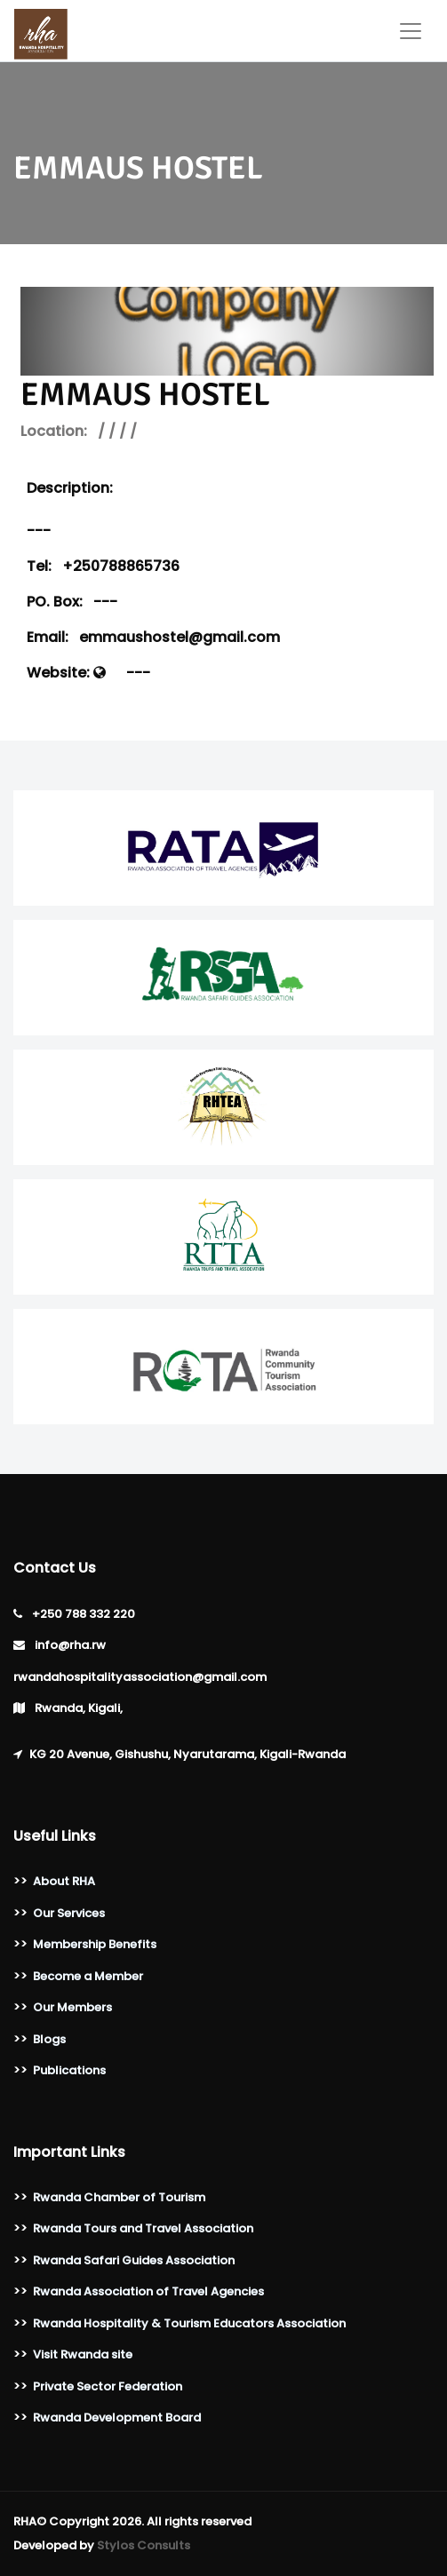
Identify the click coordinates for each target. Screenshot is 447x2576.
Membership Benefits (94, 1944)
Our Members (72, 2007)
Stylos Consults (143, 2545)
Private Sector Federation (107, 2386)
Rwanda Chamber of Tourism (119, 2197)
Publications (69, 2070)
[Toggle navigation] (410, 31)
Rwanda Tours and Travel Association (143, 2228)
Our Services (69, 1913)
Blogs (49, 2039)
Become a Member (88, 1976)
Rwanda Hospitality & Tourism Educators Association (189, 2323)
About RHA (64, 1881)
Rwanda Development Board (117, 2417)
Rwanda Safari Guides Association (134, 2260)
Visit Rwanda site (82, 2354)
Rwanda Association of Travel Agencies (148, 2291)
